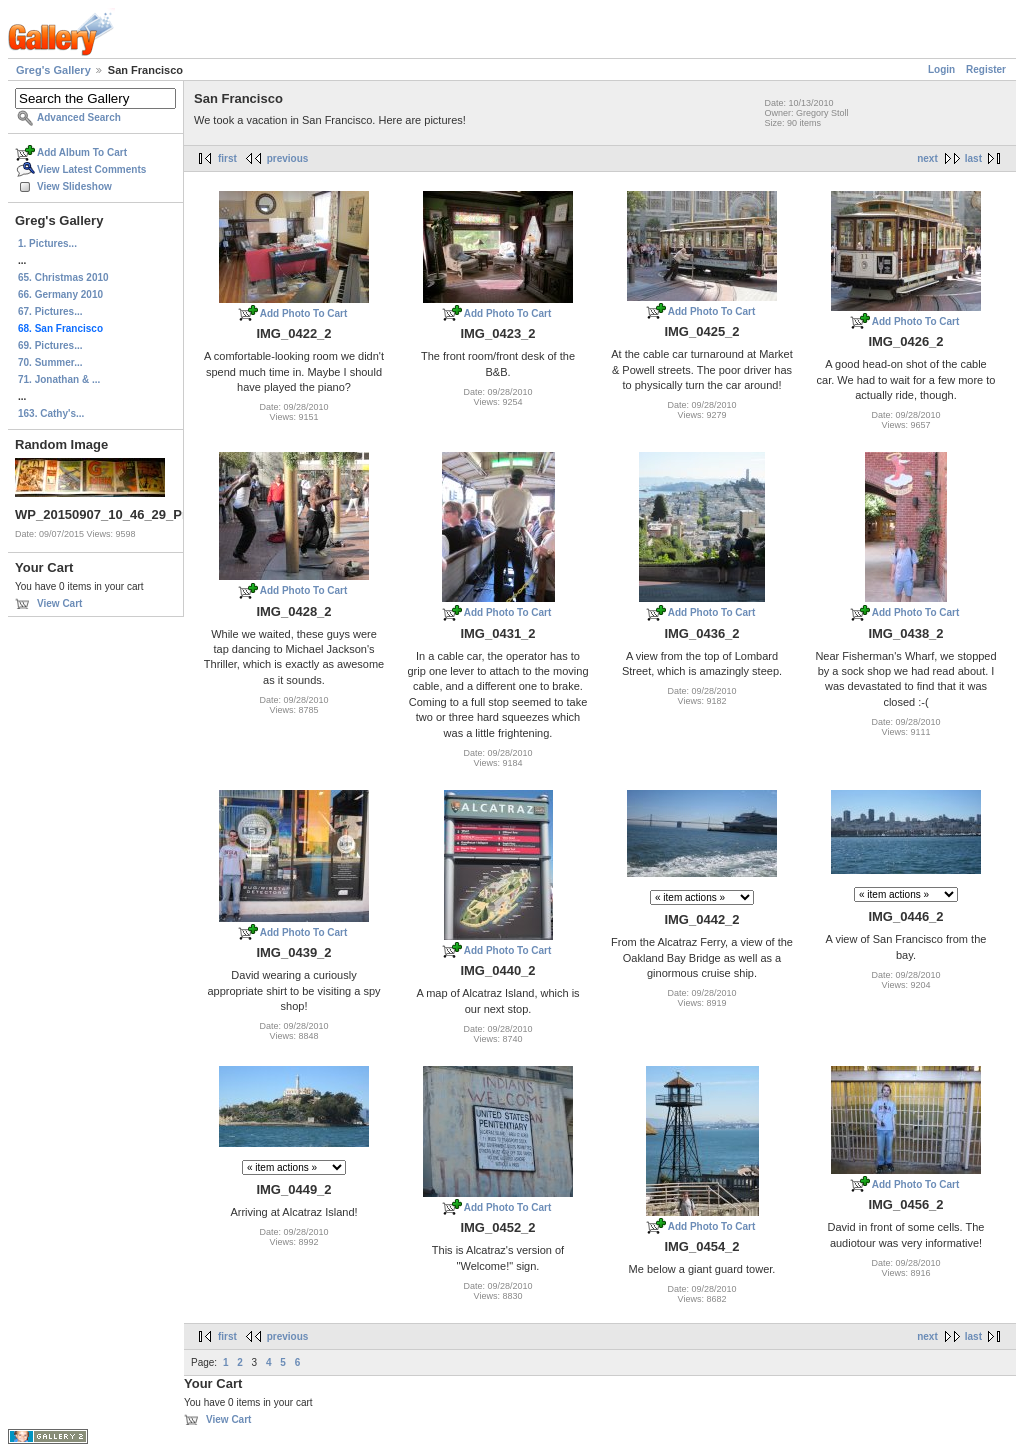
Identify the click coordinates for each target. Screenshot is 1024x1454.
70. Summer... (50, 362)
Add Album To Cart (82, 152)
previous (288, 158)
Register (986, 69)
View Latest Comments (91, 169)
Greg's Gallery (53, 70)
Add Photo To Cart (304, 313)
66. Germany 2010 (60, 294)
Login (941, 69)
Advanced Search (79, 117)
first (227, 158)
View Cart (59, 603)
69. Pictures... (50, 345)
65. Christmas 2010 (63, 277)
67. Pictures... (50, 311)
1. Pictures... (47, 243)
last (973, 158)
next (927, 158)
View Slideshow (74, 186)
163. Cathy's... (51, 413)
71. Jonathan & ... (59, 379)
